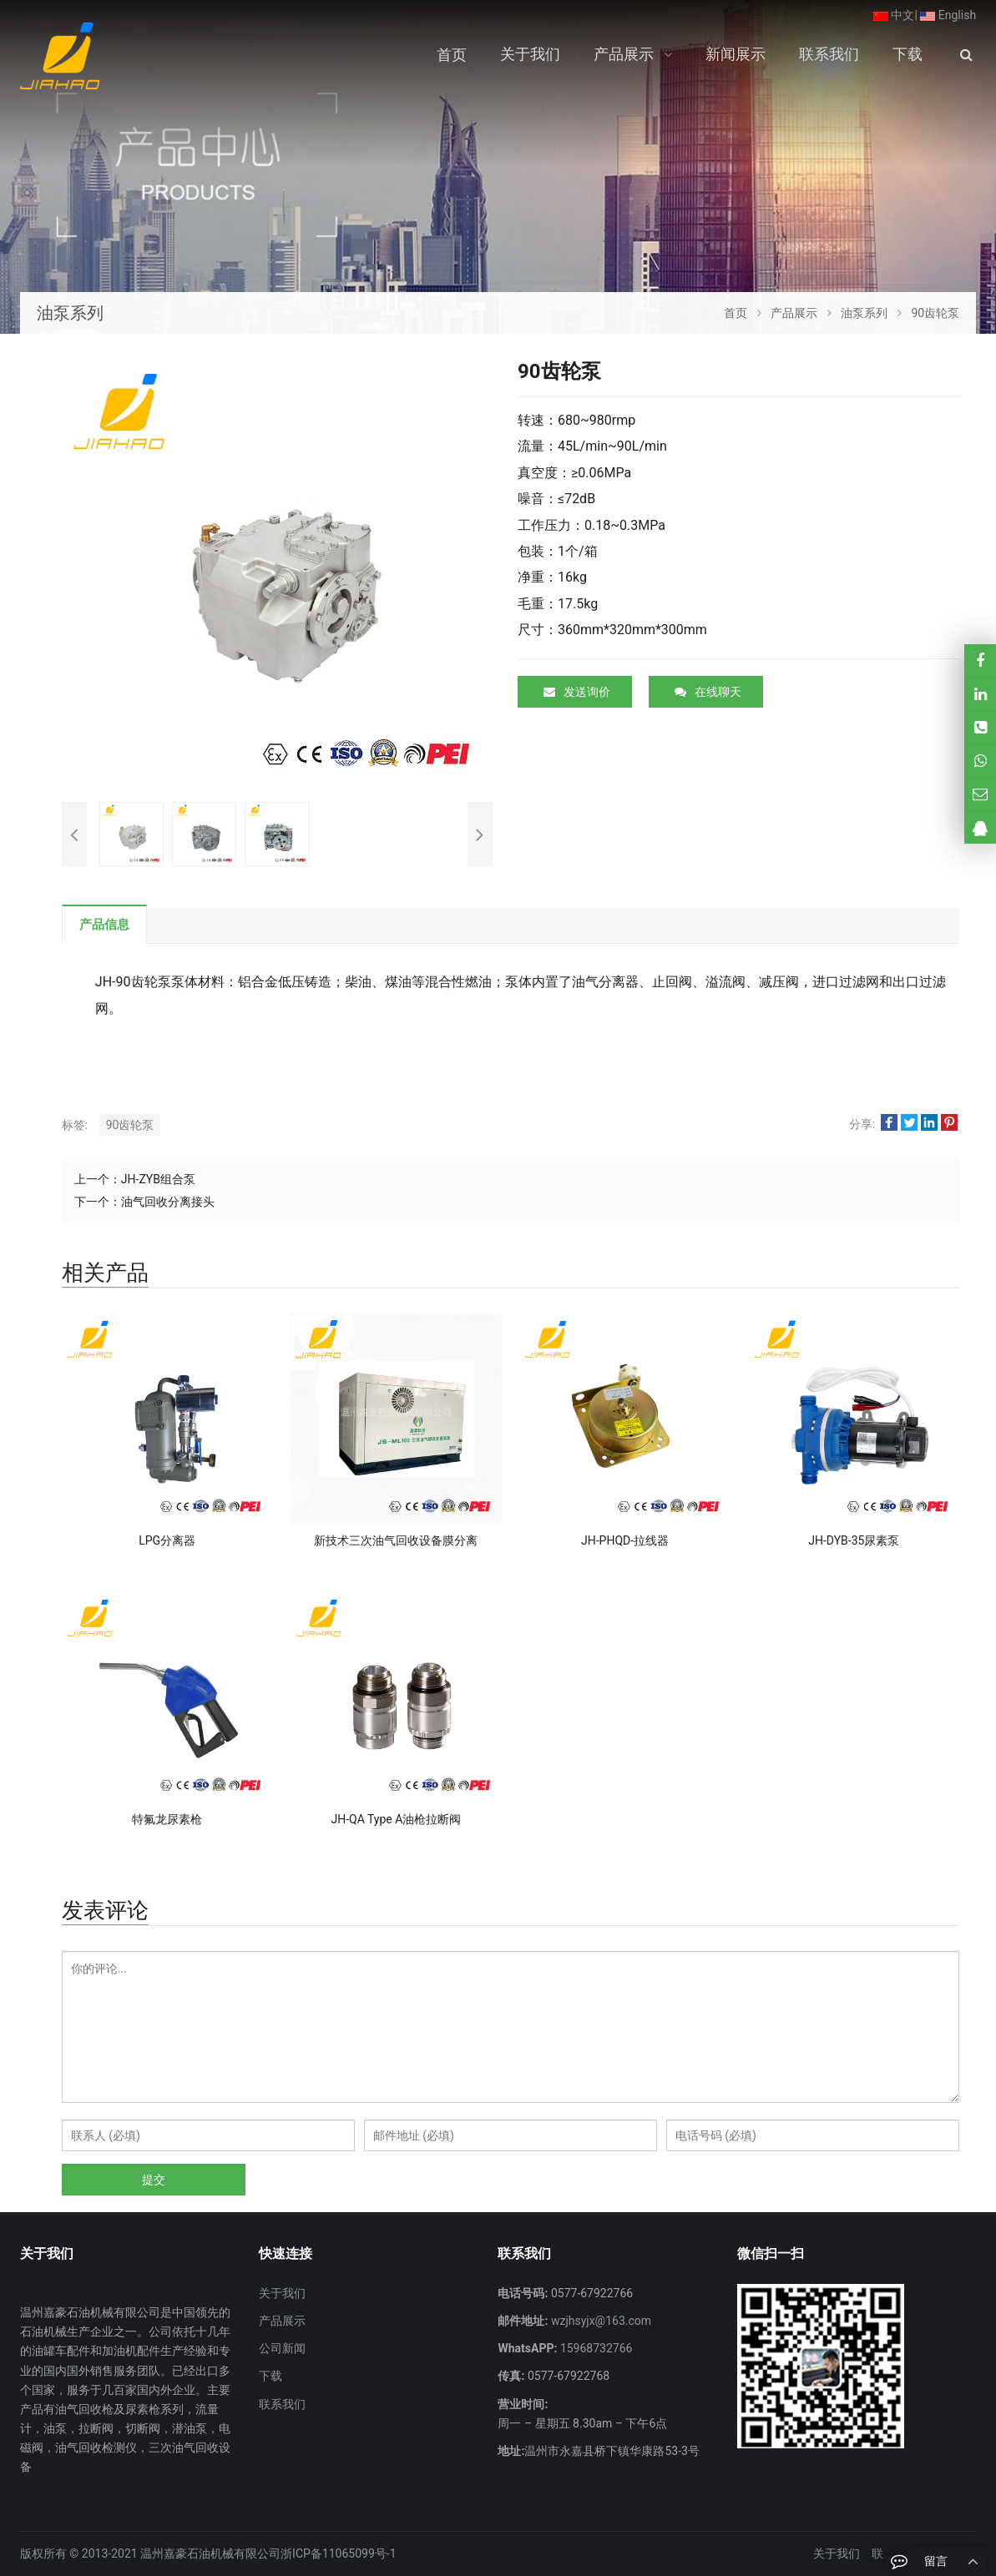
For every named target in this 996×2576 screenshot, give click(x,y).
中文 (893, 15)
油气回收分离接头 (168, 1201)
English (948, 15)
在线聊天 (708, 691)
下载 (270, 2375)
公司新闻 (282, 2348)
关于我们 (282, 2293)
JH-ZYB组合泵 (158, 1179)
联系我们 (282, 2404)
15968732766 (594, 2348)
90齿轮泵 (130, 1125)
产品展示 (282, 2320)
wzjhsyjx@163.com (599, 2320)
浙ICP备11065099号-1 (338, 2553)
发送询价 (577, 691)
